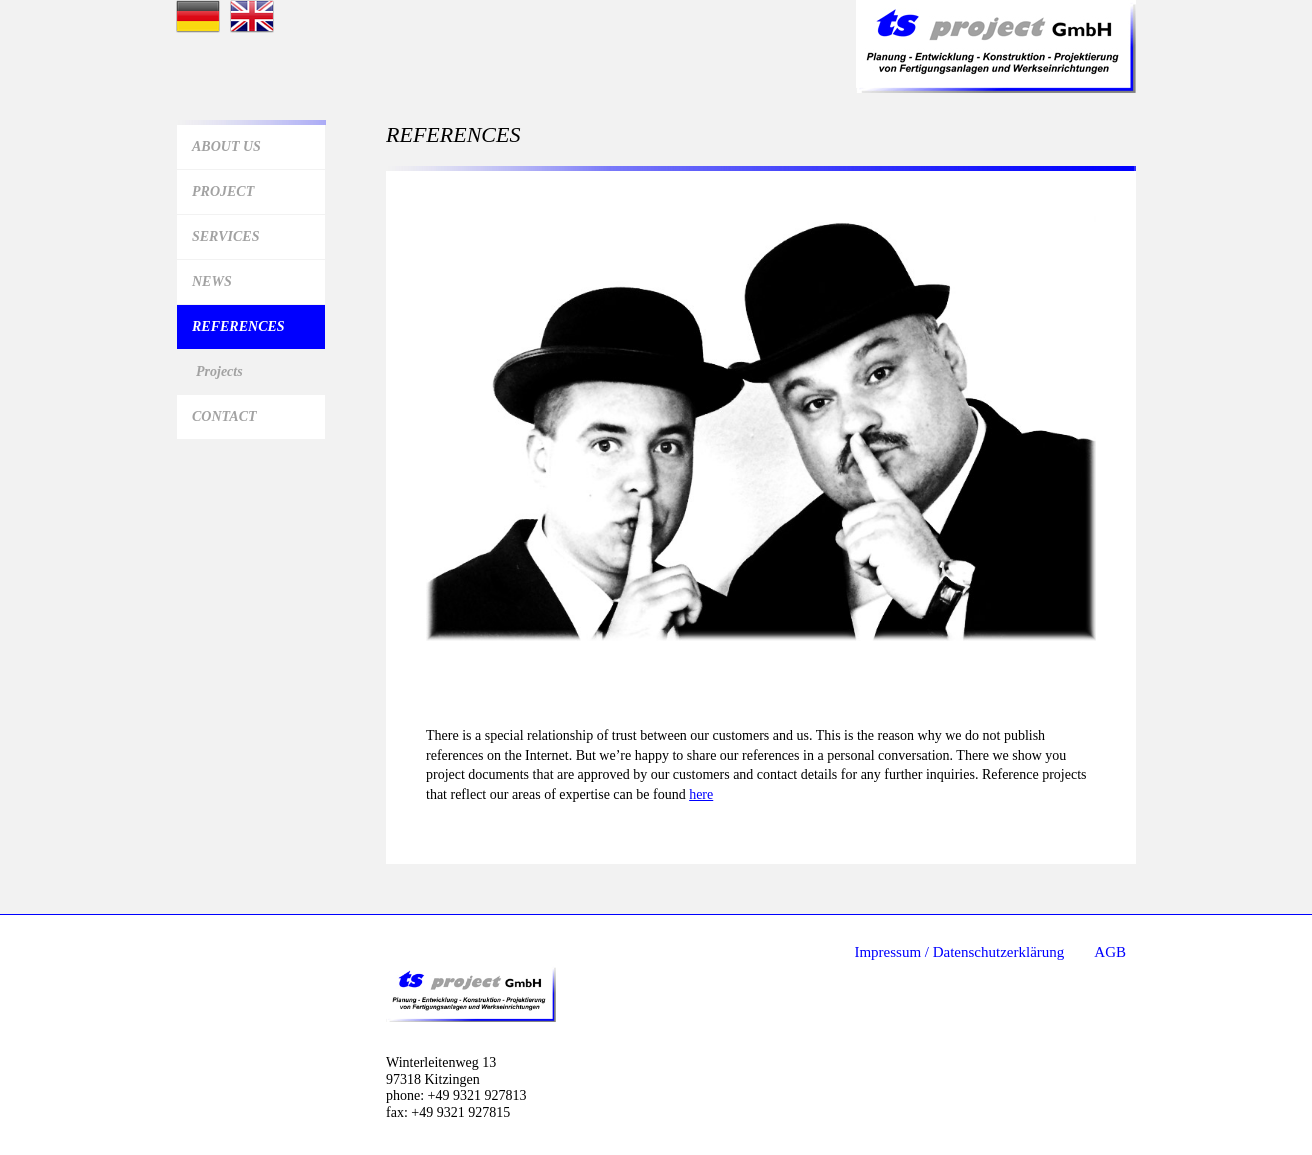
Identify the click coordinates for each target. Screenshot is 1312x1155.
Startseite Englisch (252, 16)
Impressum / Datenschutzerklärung (959, 952)
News (212, 281)
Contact (224, 416)
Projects (219, 372)
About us (226, 146)
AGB (1110, 952)
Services (225, 236)
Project (223, 191)
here (701, 794)
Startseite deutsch (198, 16)
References (238, 326)
